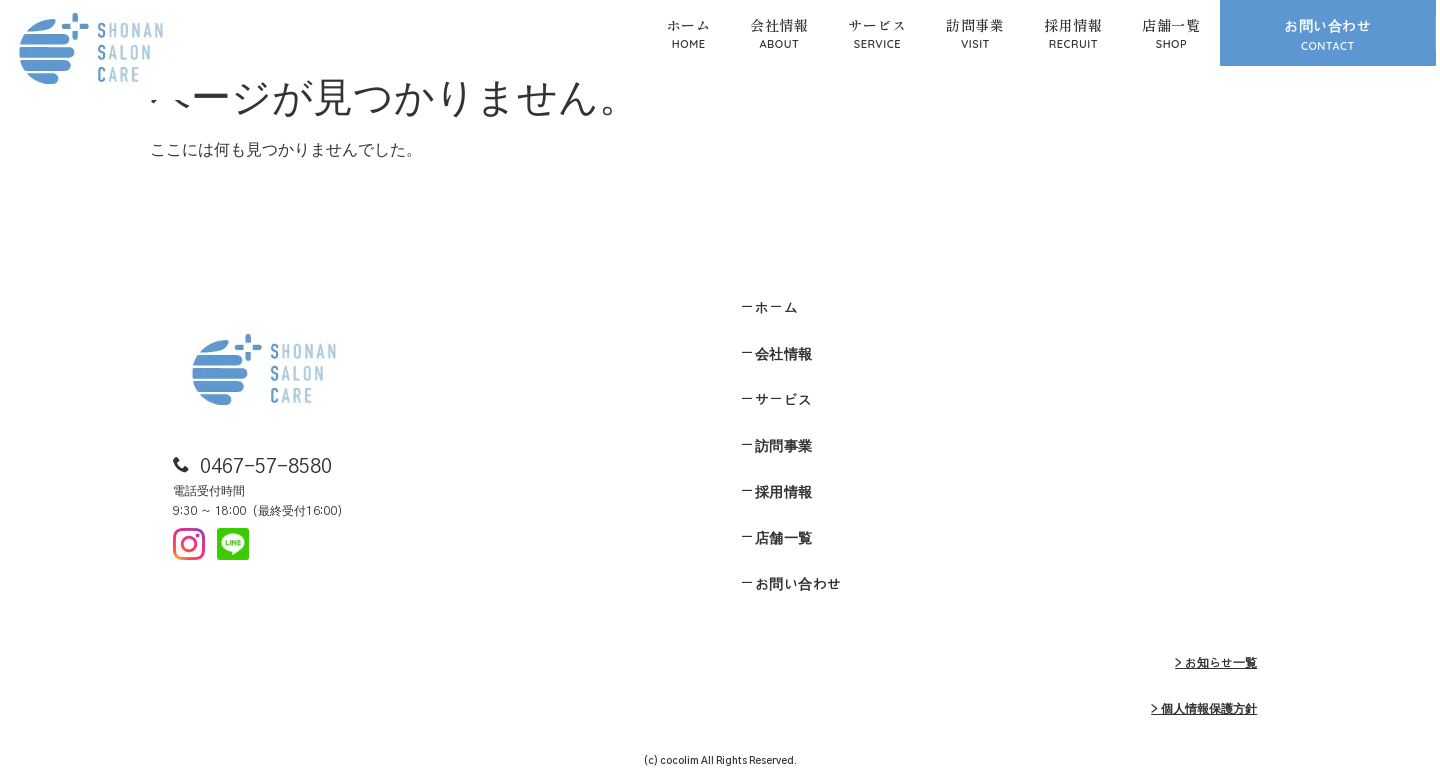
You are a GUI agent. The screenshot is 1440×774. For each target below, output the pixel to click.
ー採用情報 (776, 493)
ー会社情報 (776, 355)
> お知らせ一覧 (1216, 663)
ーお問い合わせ (791, 585)
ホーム (689, 25)
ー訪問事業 (776, 447)
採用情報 (1073, 25)
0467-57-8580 (266, 467)
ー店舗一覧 (776, 539)
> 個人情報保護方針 (1204, 709)
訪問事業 (975, 25)
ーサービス (776, 401)
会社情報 (779, 25)
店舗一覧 (1171, 25)
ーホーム (769, 309)
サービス (877, 25)
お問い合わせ (1327, 27)
